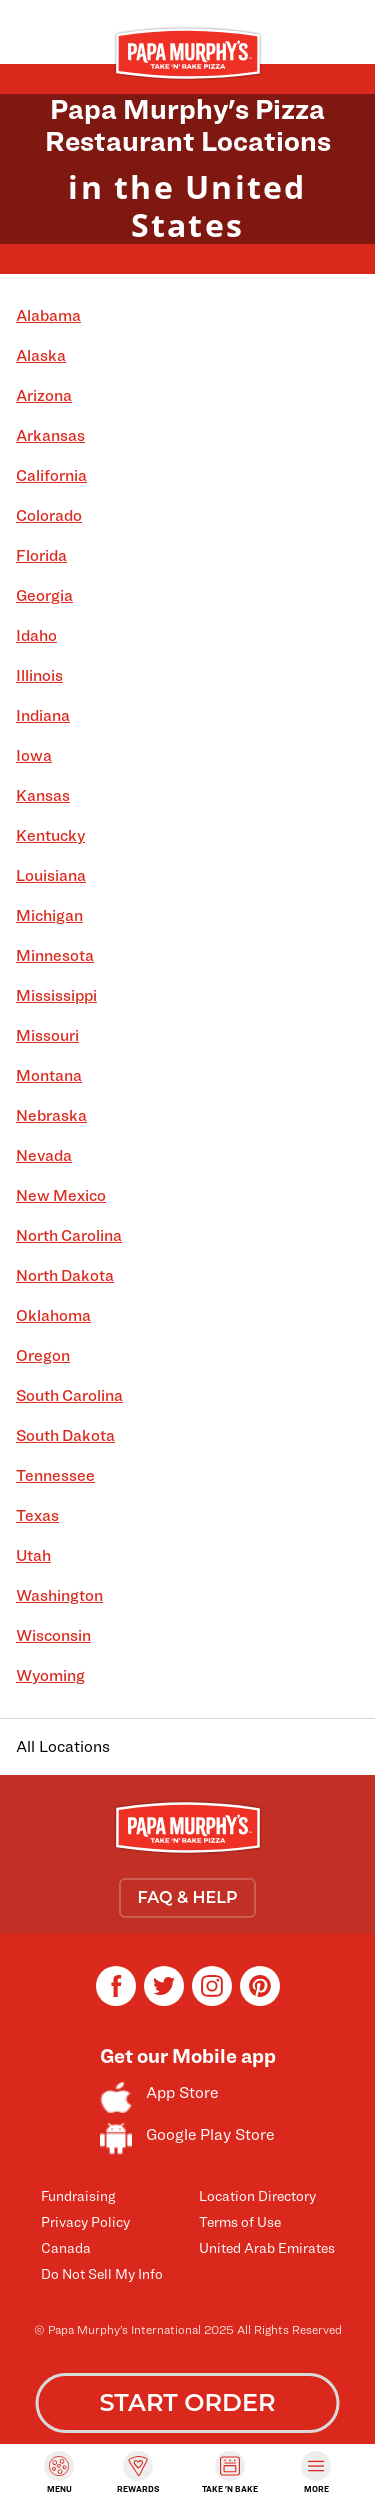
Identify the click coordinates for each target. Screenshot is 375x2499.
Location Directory (257, 2195)
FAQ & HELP (187, 1897)
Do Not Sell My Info (102, 2273)
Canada (66, 2247)
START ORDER (187, 2402)
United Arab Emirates (267, 2247)
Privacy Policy (85, 2221)
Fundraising (78, 2195)
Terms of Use (240, 2221)
